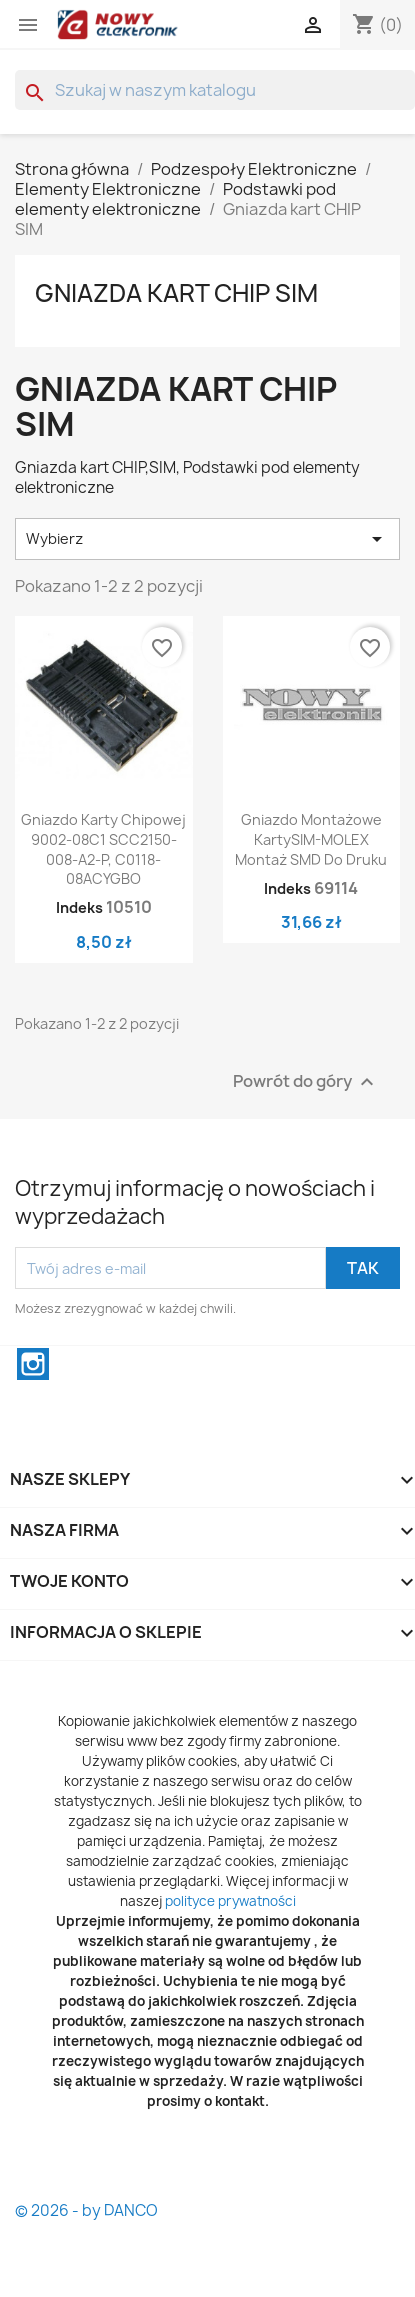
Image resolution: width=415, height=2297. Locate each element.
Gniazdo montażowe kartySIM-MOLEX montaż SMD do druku (311, 839)
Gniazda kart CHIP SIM (176, 293)
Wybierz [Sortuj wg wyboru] (207, 539)
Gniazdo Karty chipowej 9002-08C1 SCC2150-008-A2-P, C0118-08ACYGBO (103, 849)
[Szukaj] (215, 90)
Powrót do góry (306, 1082)
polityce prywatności (230, 1901)
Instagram (33, 1364)
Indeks (79, 907)
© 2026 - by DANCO (86, 2210)
